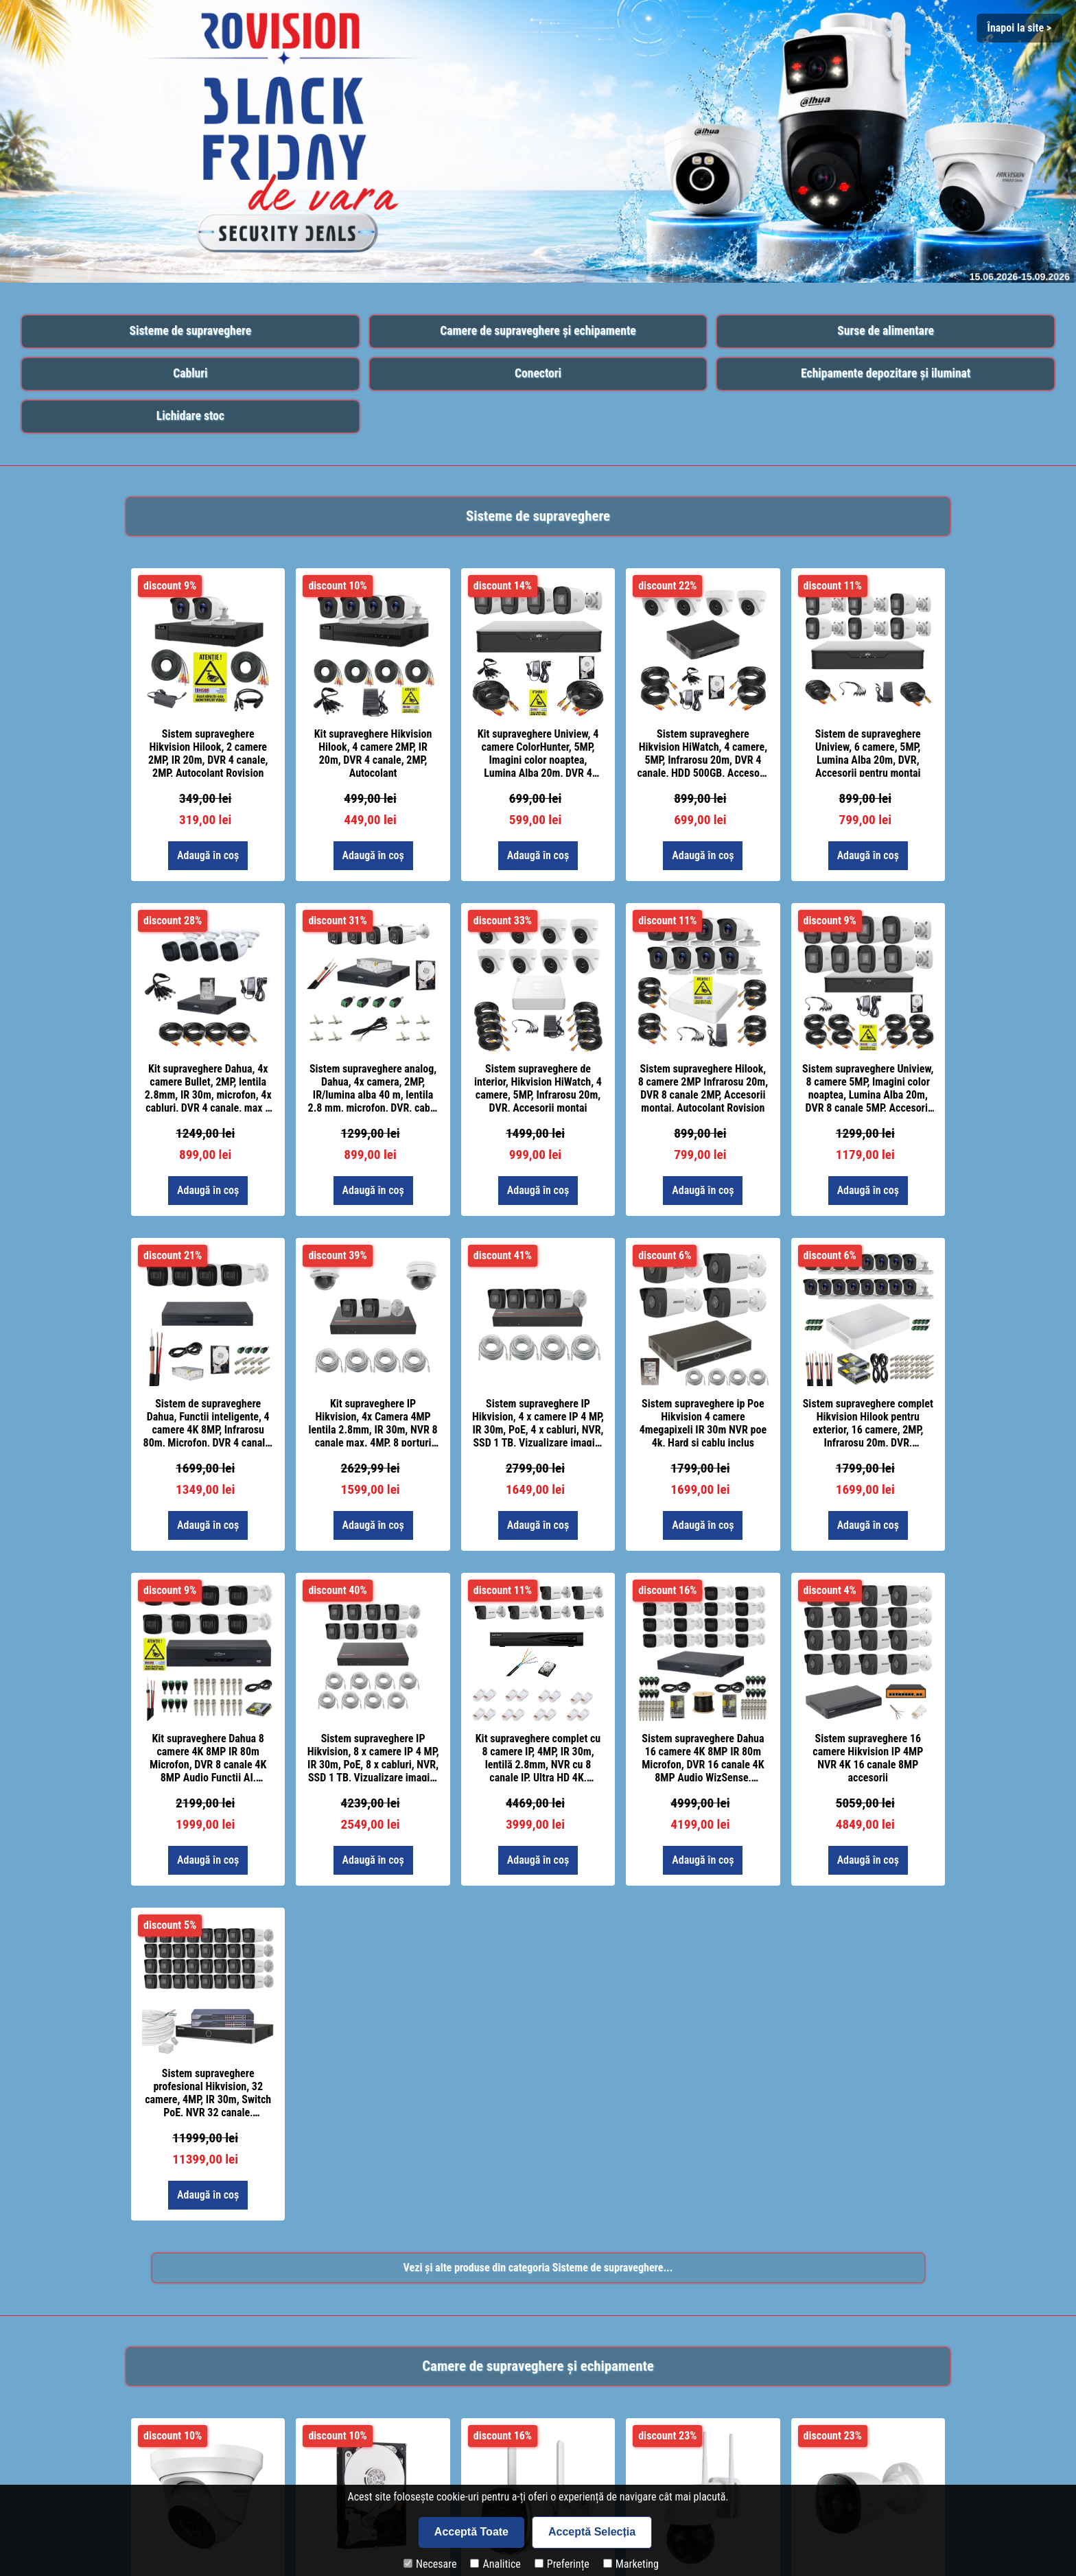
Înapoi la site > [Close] (1019, 27)
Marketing (631, 2564)
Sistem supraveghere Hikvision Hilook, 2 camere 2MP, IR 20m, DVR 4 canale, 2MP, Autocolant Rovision (208, 752)
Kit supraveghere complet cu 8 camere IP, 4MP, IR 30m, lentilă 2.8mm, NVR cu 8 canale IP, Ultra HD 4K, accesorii (538, 1756)
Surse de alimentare (885, 331)
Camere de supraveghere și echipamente (537, 331)
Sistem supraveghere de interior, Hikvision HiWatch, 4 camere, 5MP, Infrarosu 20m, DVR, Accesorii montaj (538, 1087)
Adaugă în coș (208, 855)
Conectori (538, 373)
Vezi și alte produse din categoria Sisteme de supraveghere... (538, 2267)
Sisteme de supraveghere (190, 331)
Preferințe (562, 2564)
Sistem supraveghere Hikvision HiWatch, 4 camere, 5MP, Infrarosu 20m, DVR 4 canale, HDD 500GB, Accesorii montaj (703, 752)
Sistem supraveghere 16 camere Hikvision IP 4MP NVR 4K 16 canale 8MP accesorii (867, 1756)
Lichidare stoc (190, 416)
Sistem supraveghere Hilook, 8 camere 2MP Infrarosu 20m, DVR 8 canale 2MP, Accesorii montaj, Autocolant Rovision (703, 1087)
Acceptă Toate (471, 2532)
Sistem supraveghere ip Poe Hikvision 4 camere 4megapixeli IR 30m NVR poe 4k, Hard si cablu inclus (703, 1422)
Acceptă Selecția (591, 2532)
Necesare (430, 2564)
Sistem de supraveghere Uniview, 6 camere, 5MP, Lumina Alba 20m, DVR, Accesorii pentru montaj (868, 752)
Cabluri (190, 373)
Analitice (495, 2564)
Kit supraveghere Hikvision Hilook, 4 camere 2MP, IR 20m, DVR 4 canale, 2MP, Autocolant (373, 752)
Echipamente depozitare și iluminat (885, 373)
